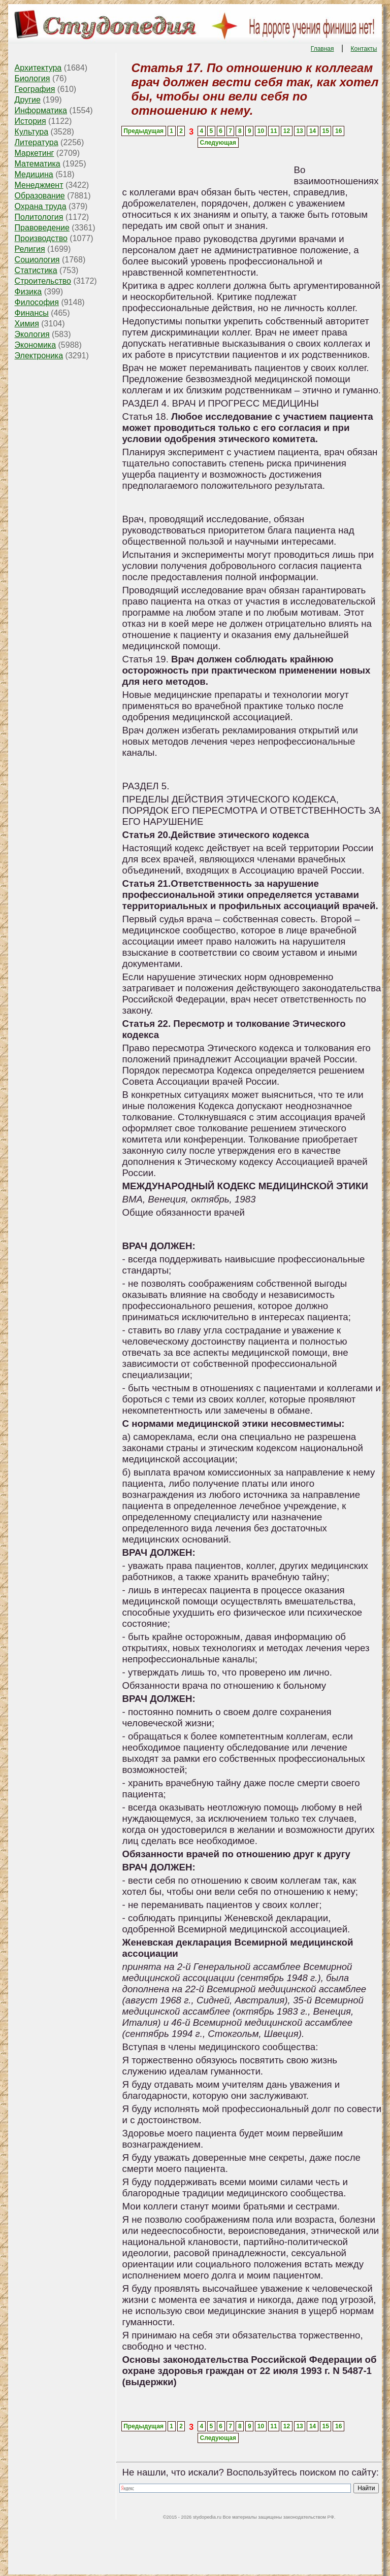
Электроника (39, 355)
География (35, 89)
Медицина (34, 174)
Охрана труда (41, 206)
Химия (27, 323)
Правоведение (42, 227)
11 (273, 131)
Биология (32, 78)
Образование (40, 195)
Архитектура (38, 67)
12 (286, 131)
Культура (32, 131)
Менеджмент (39, 185)
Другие (28, 99)
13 (299, 131)
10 (260, 131)
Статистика (36, 270)
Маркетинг (34, 153)
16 (338, 131)
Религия (30, 249)
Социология (37, 259)
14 (312, 131)
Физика (28, 291)
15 (325, 131)
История (30, 121)
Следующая (218, 142)
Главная (322, 48)
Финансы (32, 313)
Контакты (364, 48)
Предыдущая (143, 131)
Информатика (41, 110)
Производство (41, 238)
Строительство (43, 281)
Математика (37, 163)
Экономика (35, 345)
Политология (39, 217)
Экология (32, 334)
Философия (37, 302)
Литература (36, 142)
